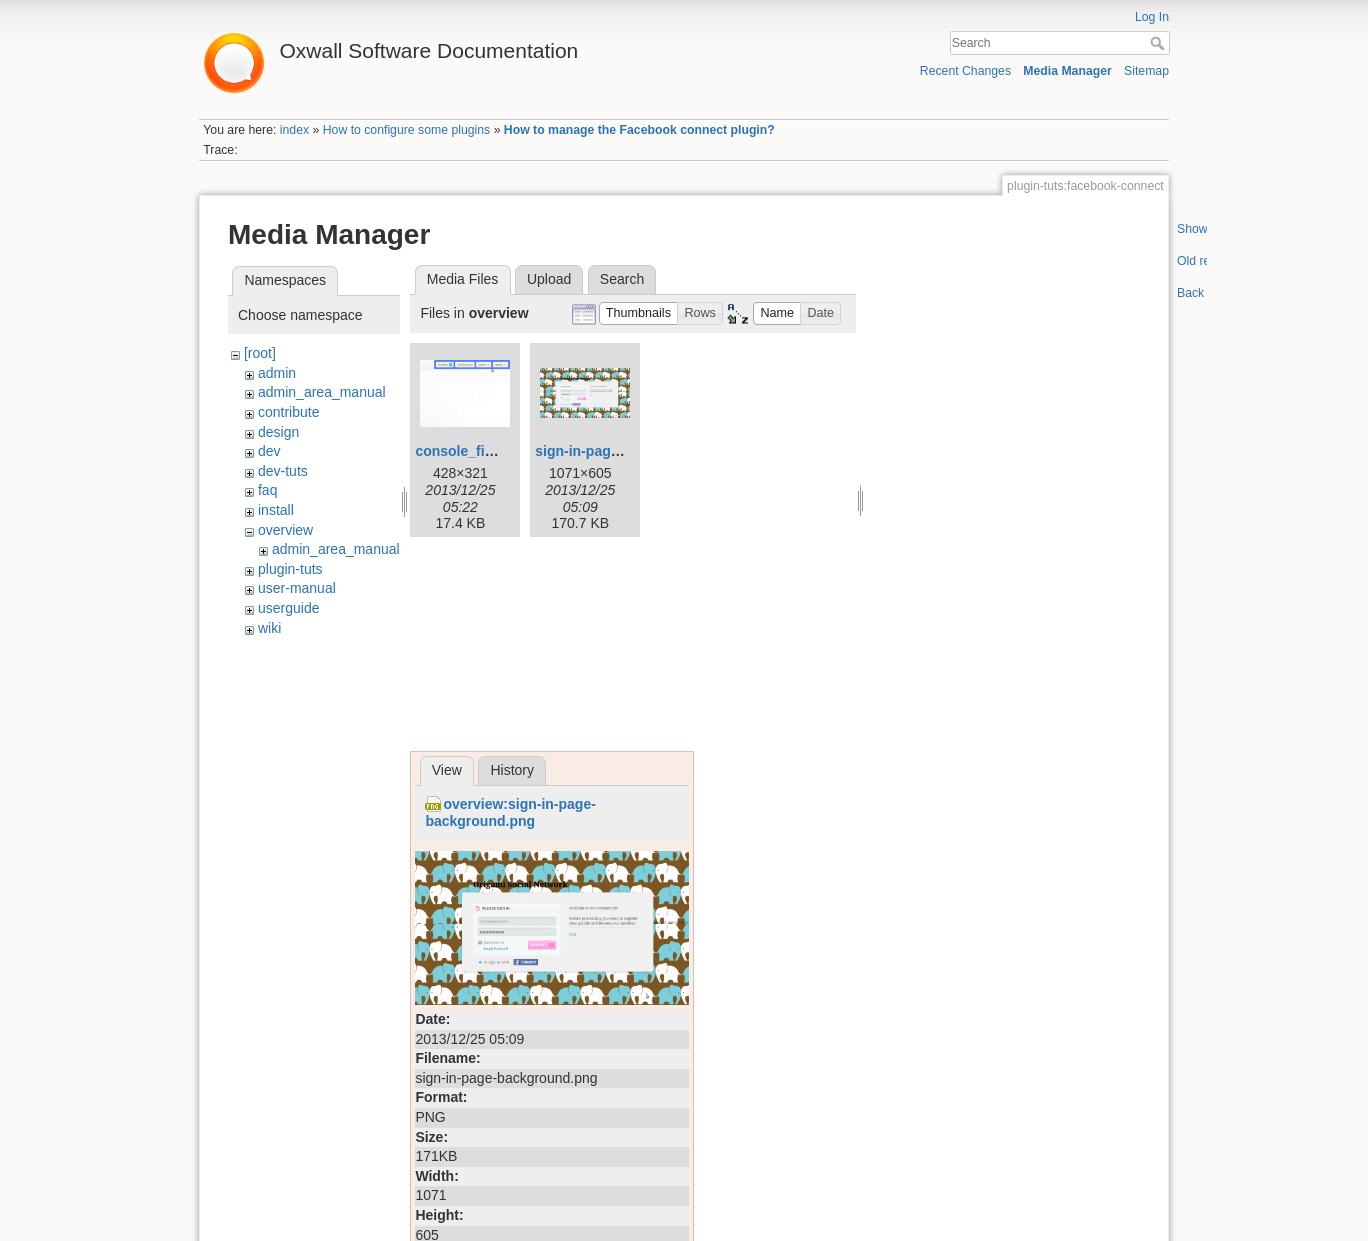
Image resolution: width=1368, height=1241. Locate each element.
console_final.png (474, 451)
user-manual (297, 588)
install (276, 510)
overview (285, 530)
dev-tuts (283, 471)
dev (269, 451)
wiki (269, 628)
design (278, 432)
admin (277, 373)
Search (1159, 43)
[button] (639, 313)
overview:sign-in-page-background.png (510, 812)
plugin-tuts (290, 569)
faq (267, 490)
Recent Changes (965, 71)
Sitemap (1146, 71)
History (512, 770)
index (294, 130)
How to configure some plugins (407, 130)
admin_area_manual (322, 392)
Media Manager (1067, 71)
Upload (549, 279)
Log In (1152, 17)
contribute (288, 412)
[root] (260, 353)
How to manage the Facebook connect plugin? (639, 130)
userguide (289, 608)
